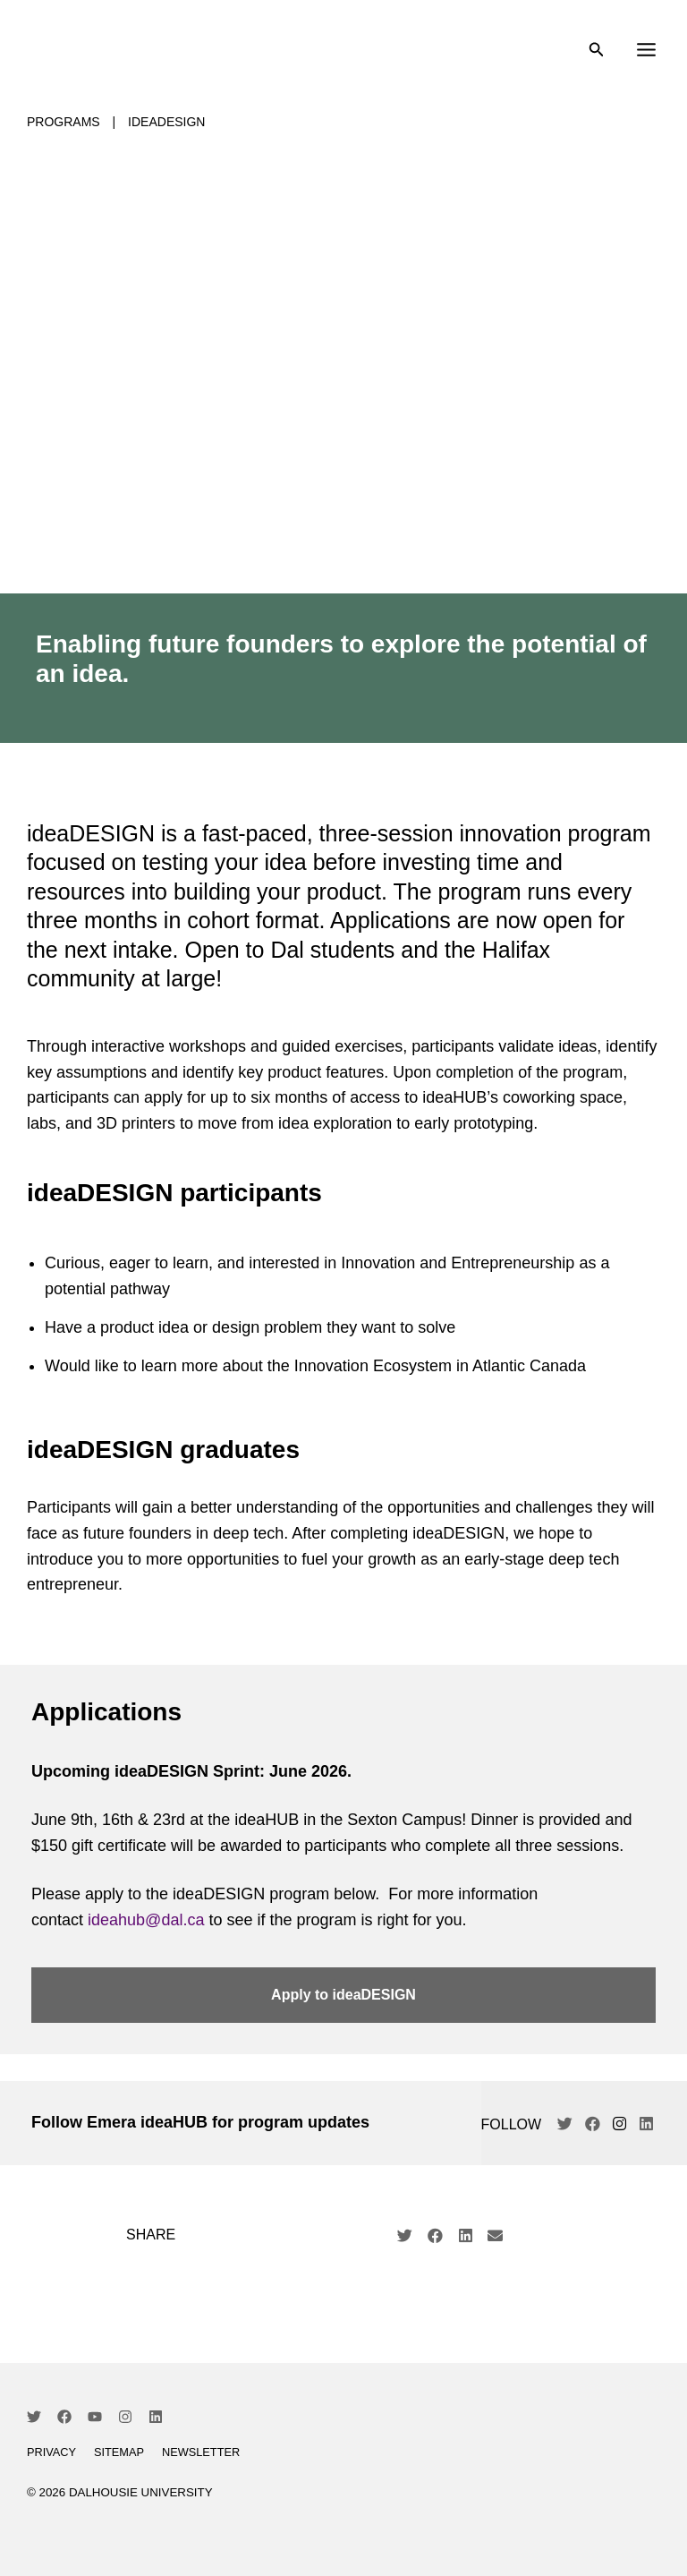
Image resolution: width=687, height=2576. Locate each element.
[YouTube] (95, 2420)
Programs (63, 125)
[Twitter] (34, 2420)
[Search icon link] (597, 54)
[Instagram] (125, 2420)
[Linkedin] (155, 2420)
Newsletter (201, 2455)
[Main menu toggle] (646, 52)
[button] (405, 2238)
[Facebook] (64, 2420)
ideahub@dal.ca (146, 1923)
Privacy (51, 2455)
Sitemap (119, 2455)
